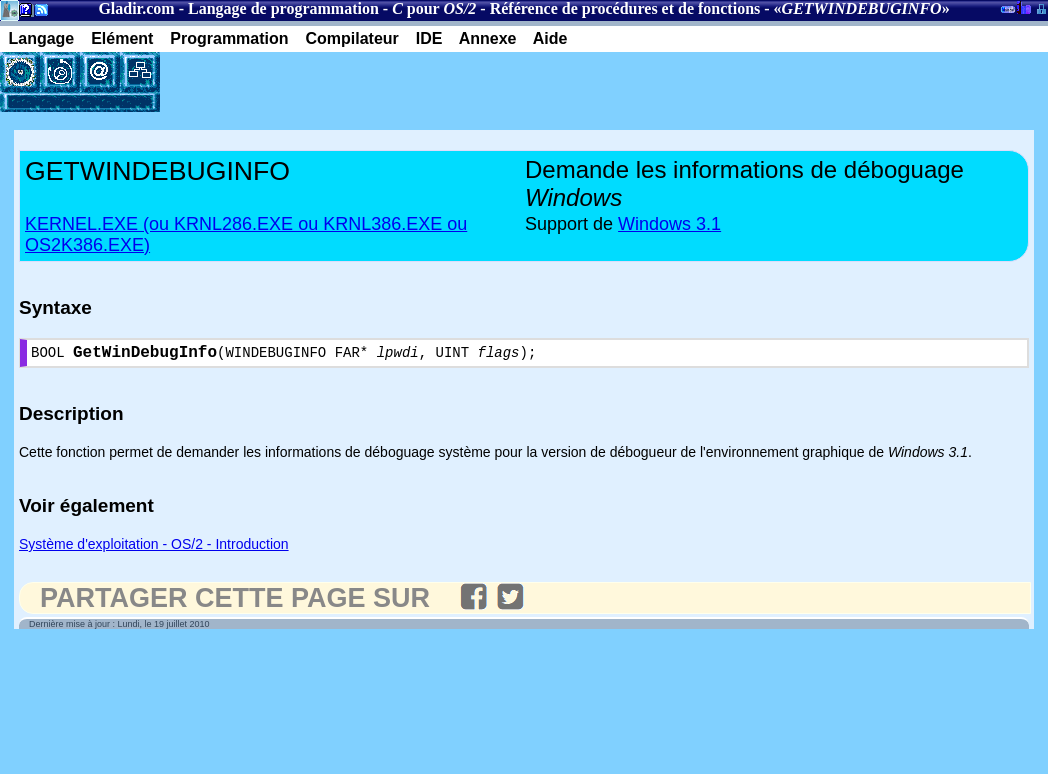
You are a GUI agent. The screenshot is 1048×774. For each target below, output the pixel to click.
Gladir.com (136, 8)
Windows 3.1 (669, 224)
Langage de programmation (283, 8)
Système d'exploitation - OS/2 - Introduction (154, 548)
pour (434, 8)
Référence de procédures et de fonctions (625, 8)
